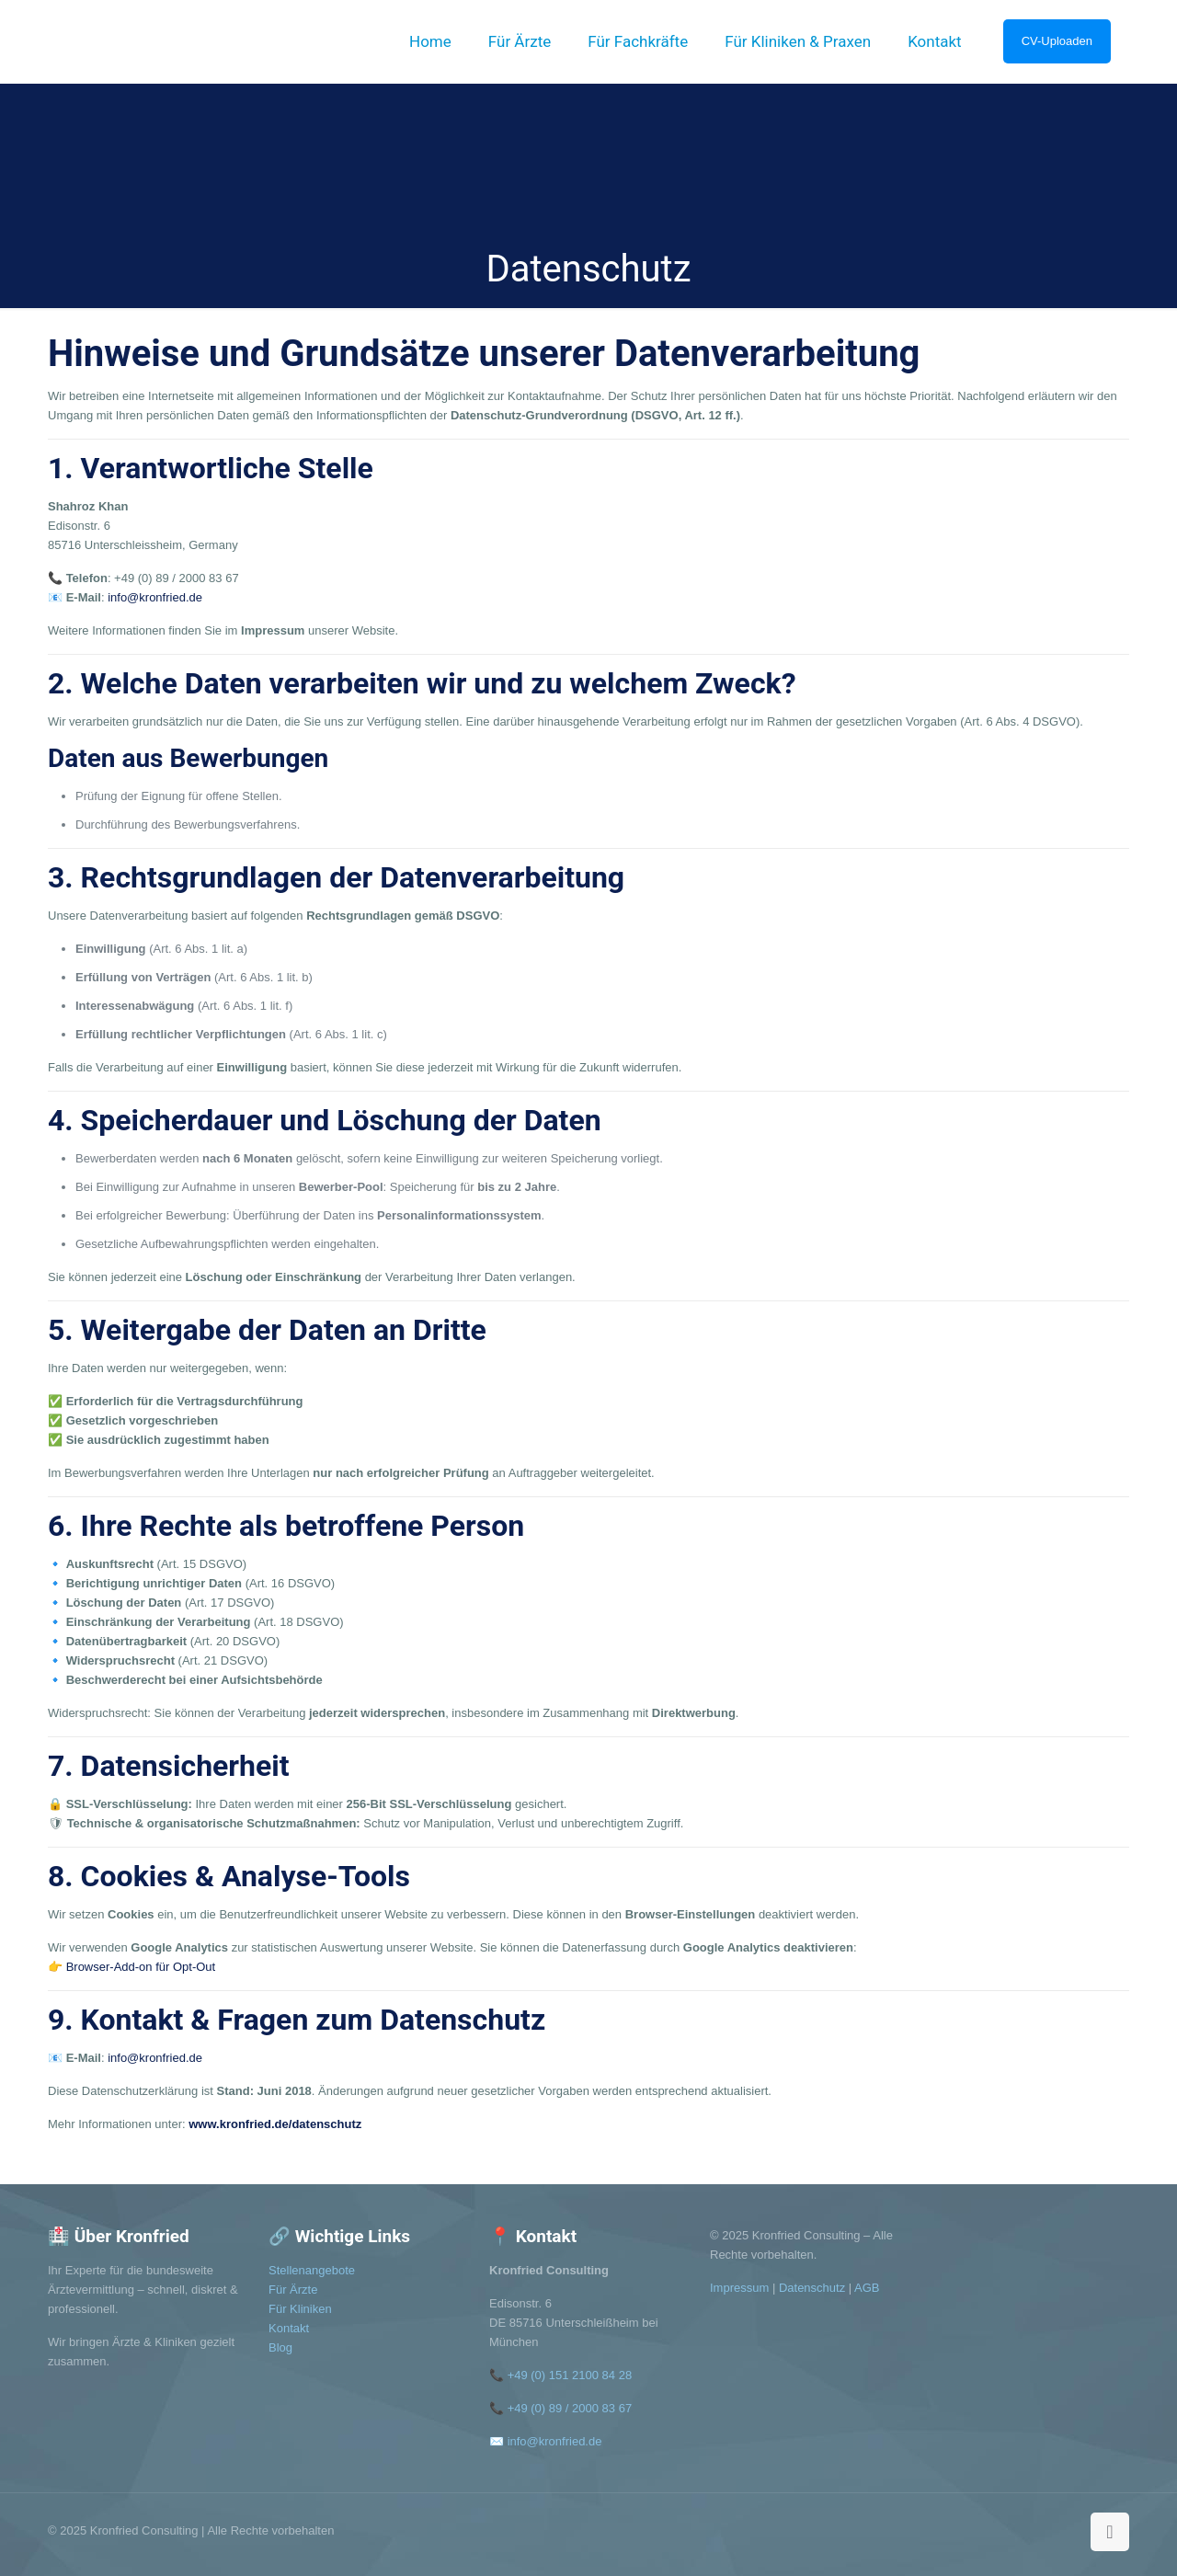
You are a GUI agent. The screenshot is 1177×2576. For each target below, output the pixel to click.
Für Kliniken (300, 2309)
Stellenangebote (312, 2270)
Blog (280, 2347)
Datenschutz (812, 2288)
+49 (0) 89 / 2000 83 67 (570, 2408)
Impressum (739, 2288)
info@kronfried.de (155, 597)
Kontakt (289, 2328)
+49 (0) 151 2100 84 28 (570, 2375)
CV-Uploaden (1057, 41)
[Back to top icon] (1110, 2532)
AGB (866, 2288)
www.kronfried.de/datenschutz (275, 2124)
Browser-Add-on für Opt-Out (141, 1967)
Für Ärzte (293, 2289)
